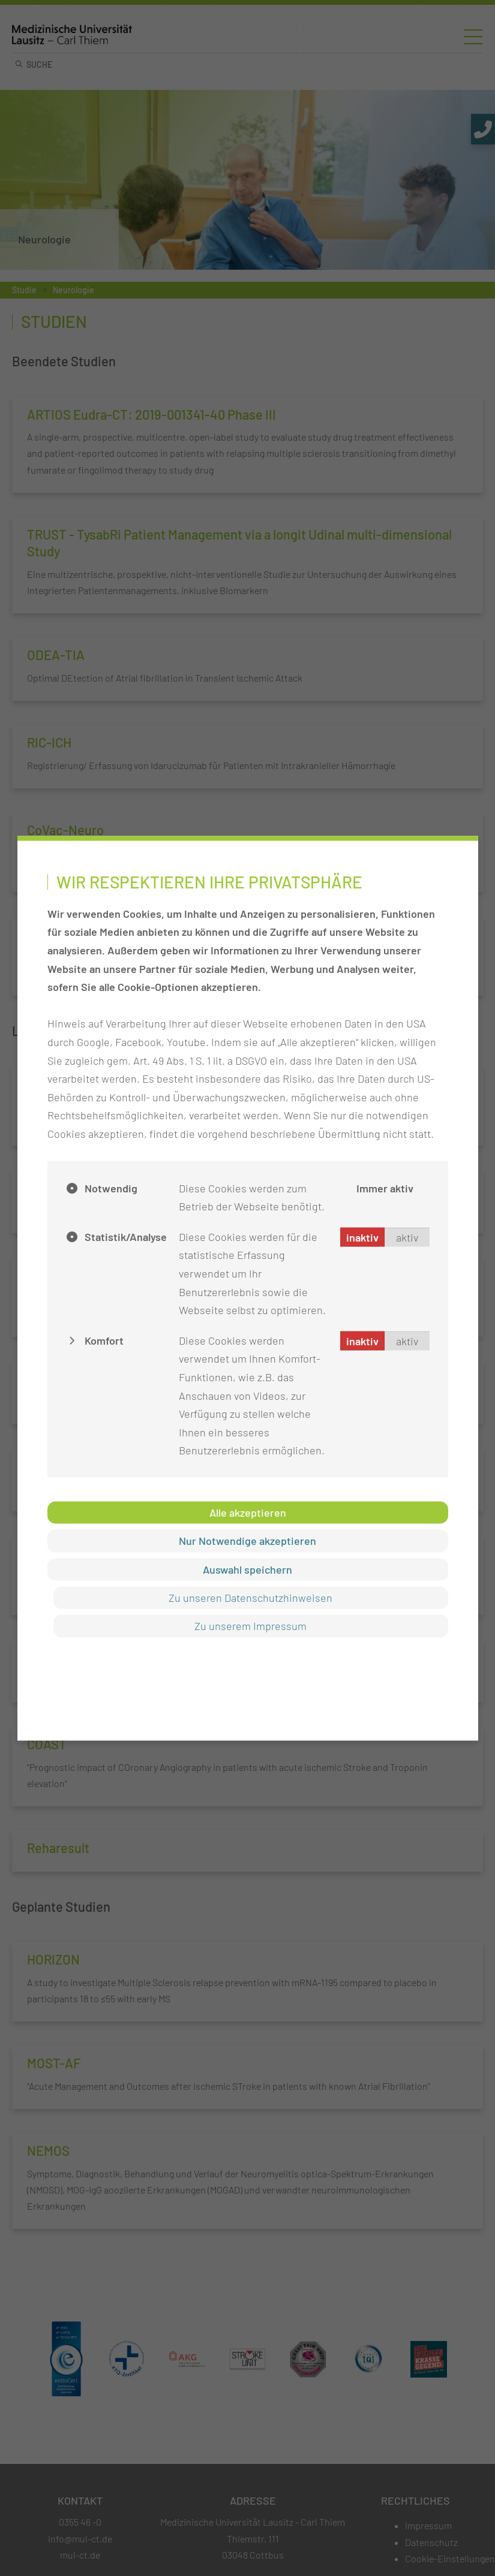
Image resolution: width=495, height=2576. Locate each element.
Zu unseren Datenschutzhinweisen (250, 1597)
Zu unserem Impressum (250, 1625)
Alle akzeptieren (247, 1512)
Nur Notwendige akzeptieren (247, 1540)
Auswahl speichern (247, 1568)
